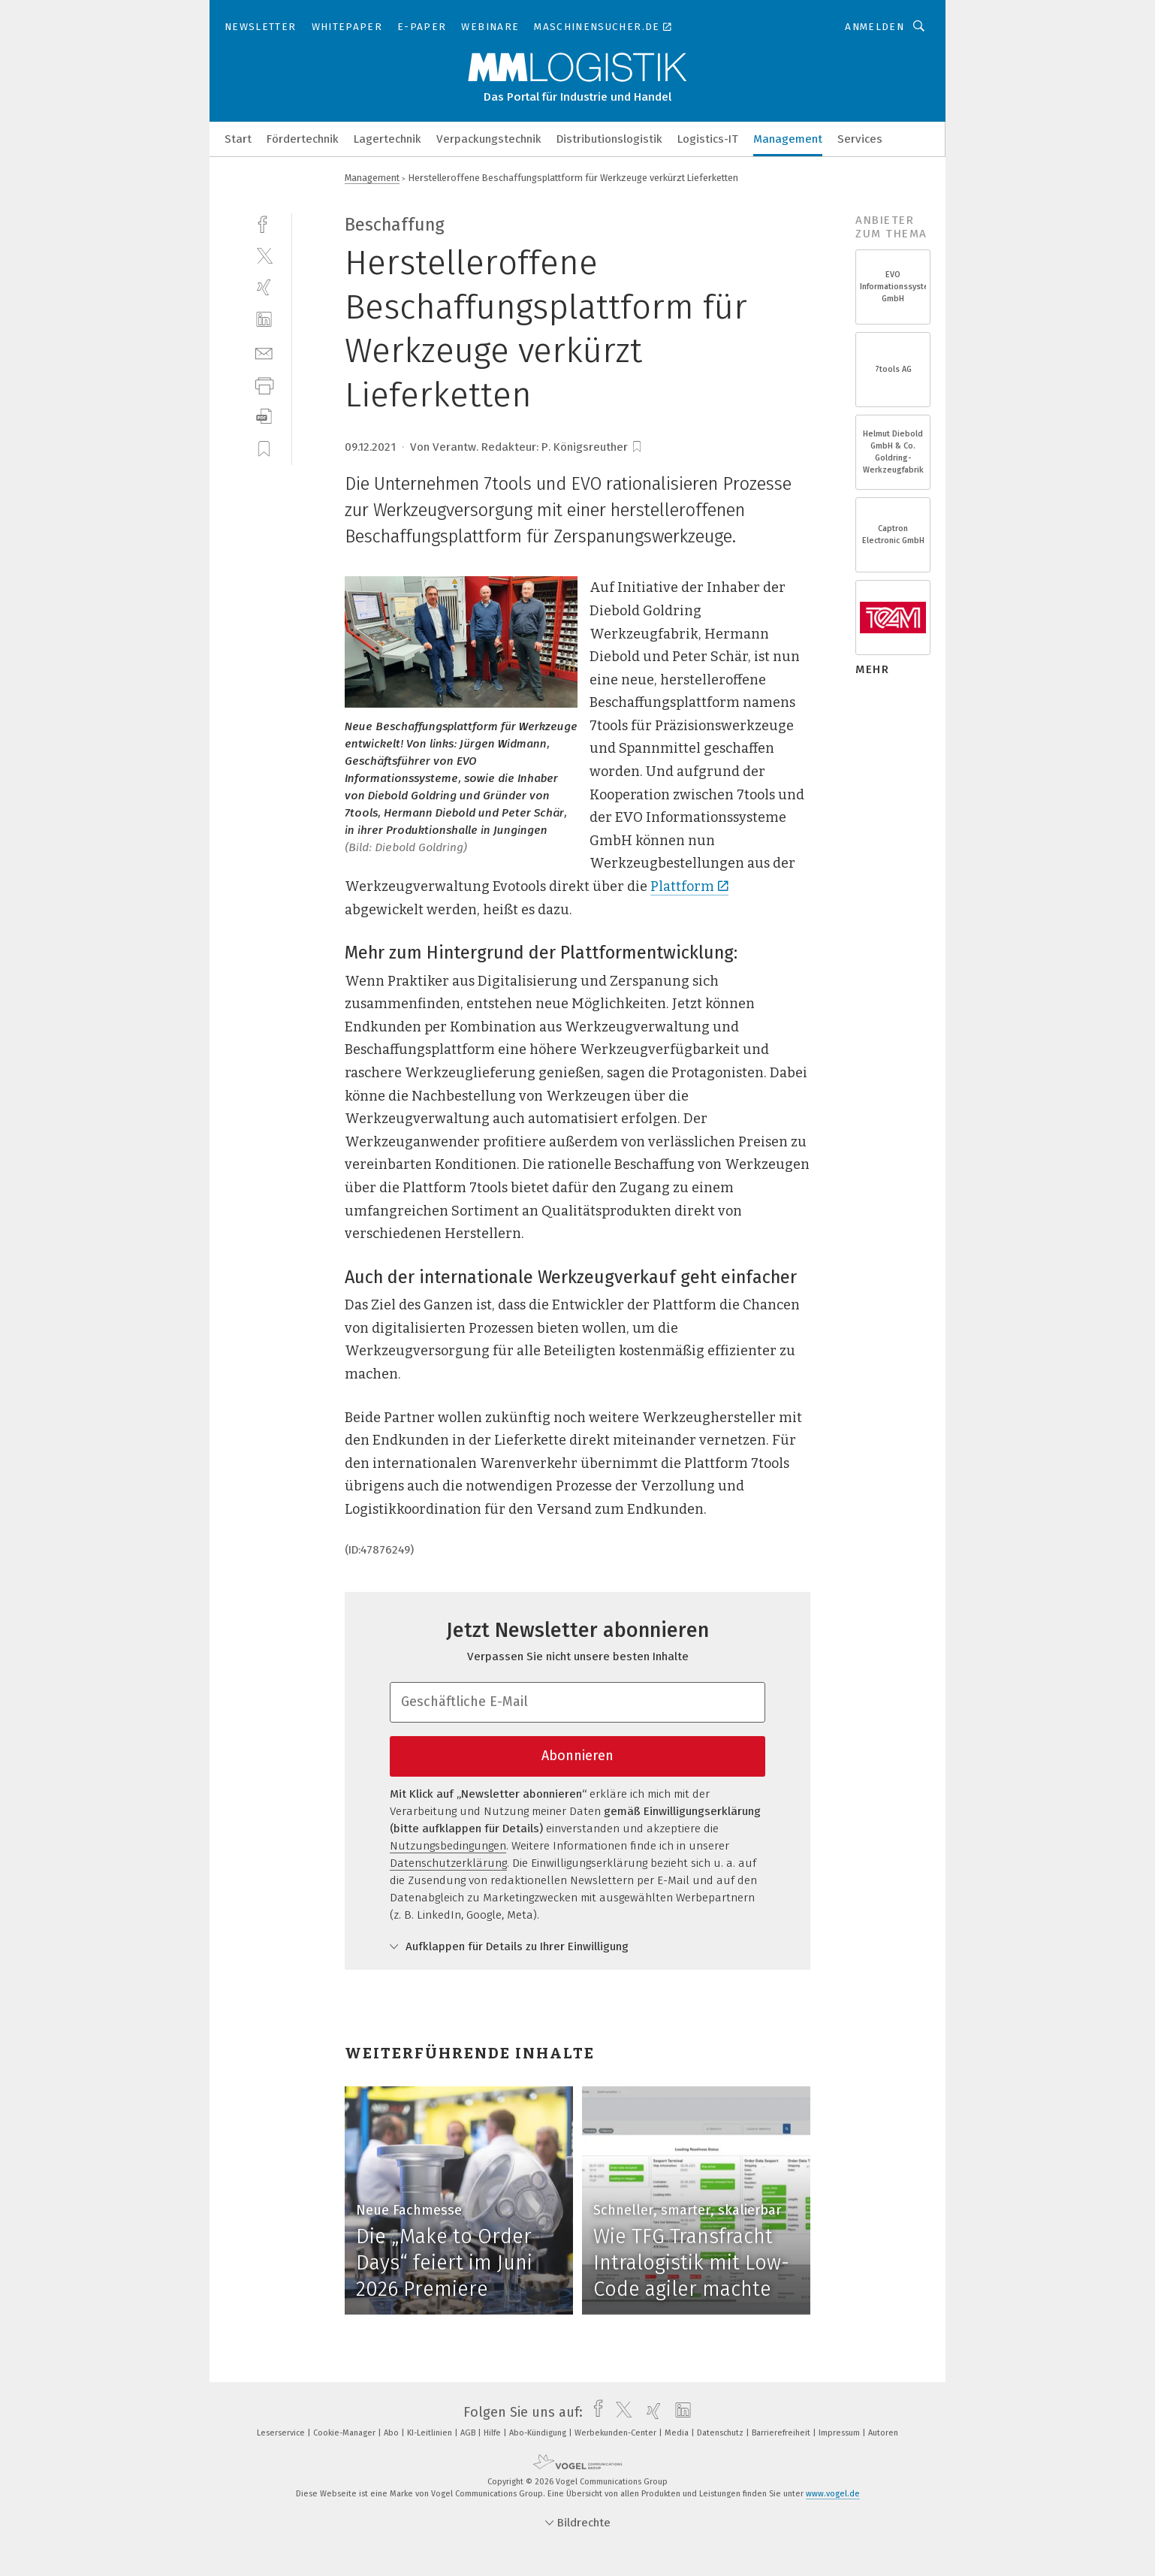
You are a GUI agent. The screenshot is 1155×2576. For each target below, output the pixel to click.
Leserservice (282, 2433)
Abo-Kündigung (538, 2433)
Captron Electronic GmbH (893, 534)
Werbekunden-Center (616, 2433)
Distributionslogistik (609, 139)
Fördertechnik (303, 139)
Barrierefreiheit (782, 2433)
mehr (872, 669)
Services (859, 139)
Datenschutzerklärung (448, 1863)
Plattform (689, 886)
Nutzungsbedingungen (448, 1846)
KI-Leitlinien (430, 2433)
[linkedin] (264, 319)
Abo (392, 2433)
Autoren (883, 2433)
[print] (264, 384)
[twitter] (264, 255)
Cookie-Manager (345, 2433)
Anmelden (874, 26)
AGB (469, 2433)
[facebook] (264, 222)
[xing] (264, 287)
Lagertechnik (387, 139)
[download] (264, 416)
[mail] (264, 352)
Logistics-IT (707, 139)
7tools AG (893, 369)
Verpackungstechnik (488, 139)
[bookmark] (637, 447)
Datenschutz (721, 2433)
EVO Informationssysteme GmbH (893, 287)
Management (787, 139)
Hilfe (493, 2433)
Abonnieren (577, 1755)
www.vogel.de (833, 2494)
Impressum (840, 2433)
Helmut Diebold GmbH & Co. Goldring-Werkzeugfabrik (893, 452)
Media (678, 2433)
